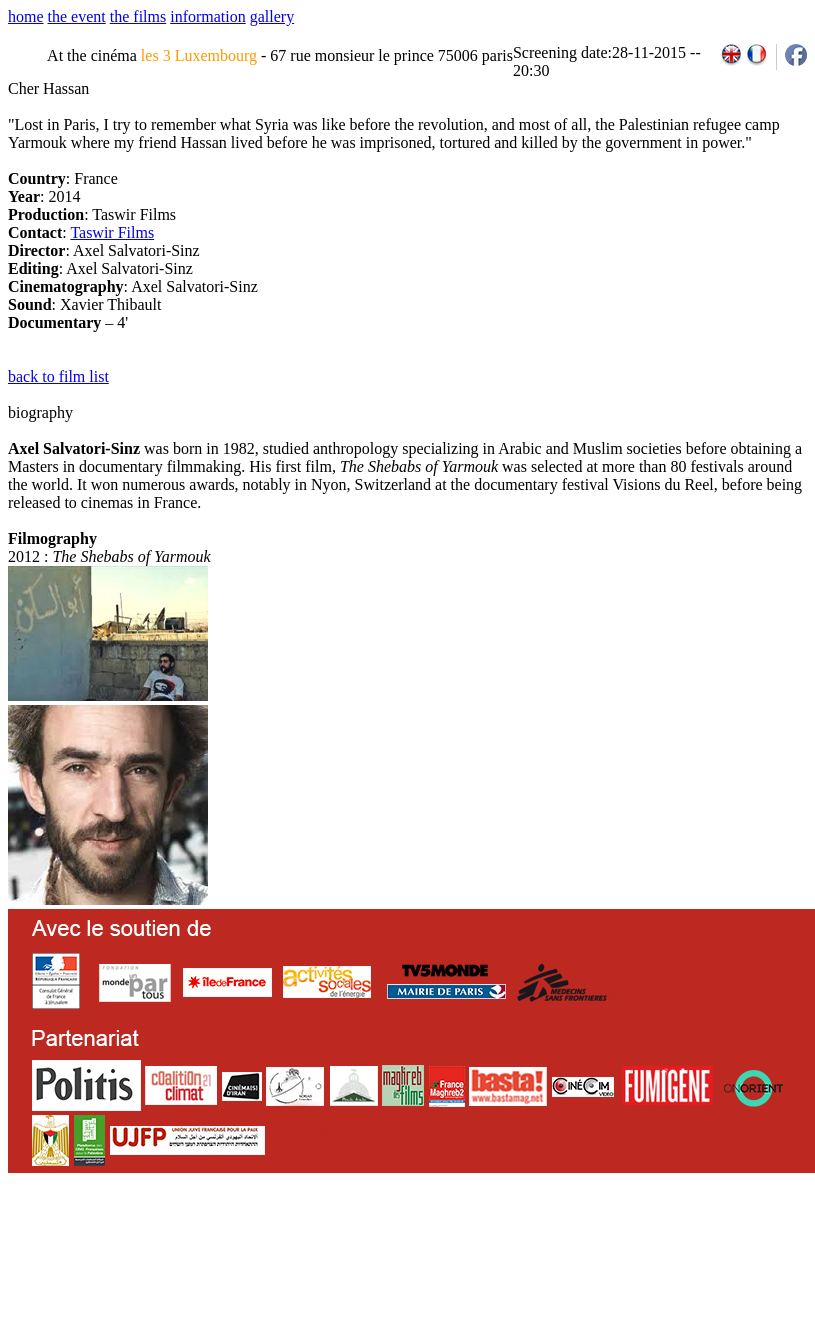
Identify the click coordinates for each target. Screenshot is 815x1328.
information (208, 16)
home (26, 16)
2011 (617, 1240)
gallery (272, 16)
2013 (661, 1240)
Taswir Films (112, 232)
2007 (530, 1240)
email (162, 1240)
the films (138, 16)
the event (77, 16)
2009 (574, 1240)
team (361, 1240)
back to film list (58, 376)
